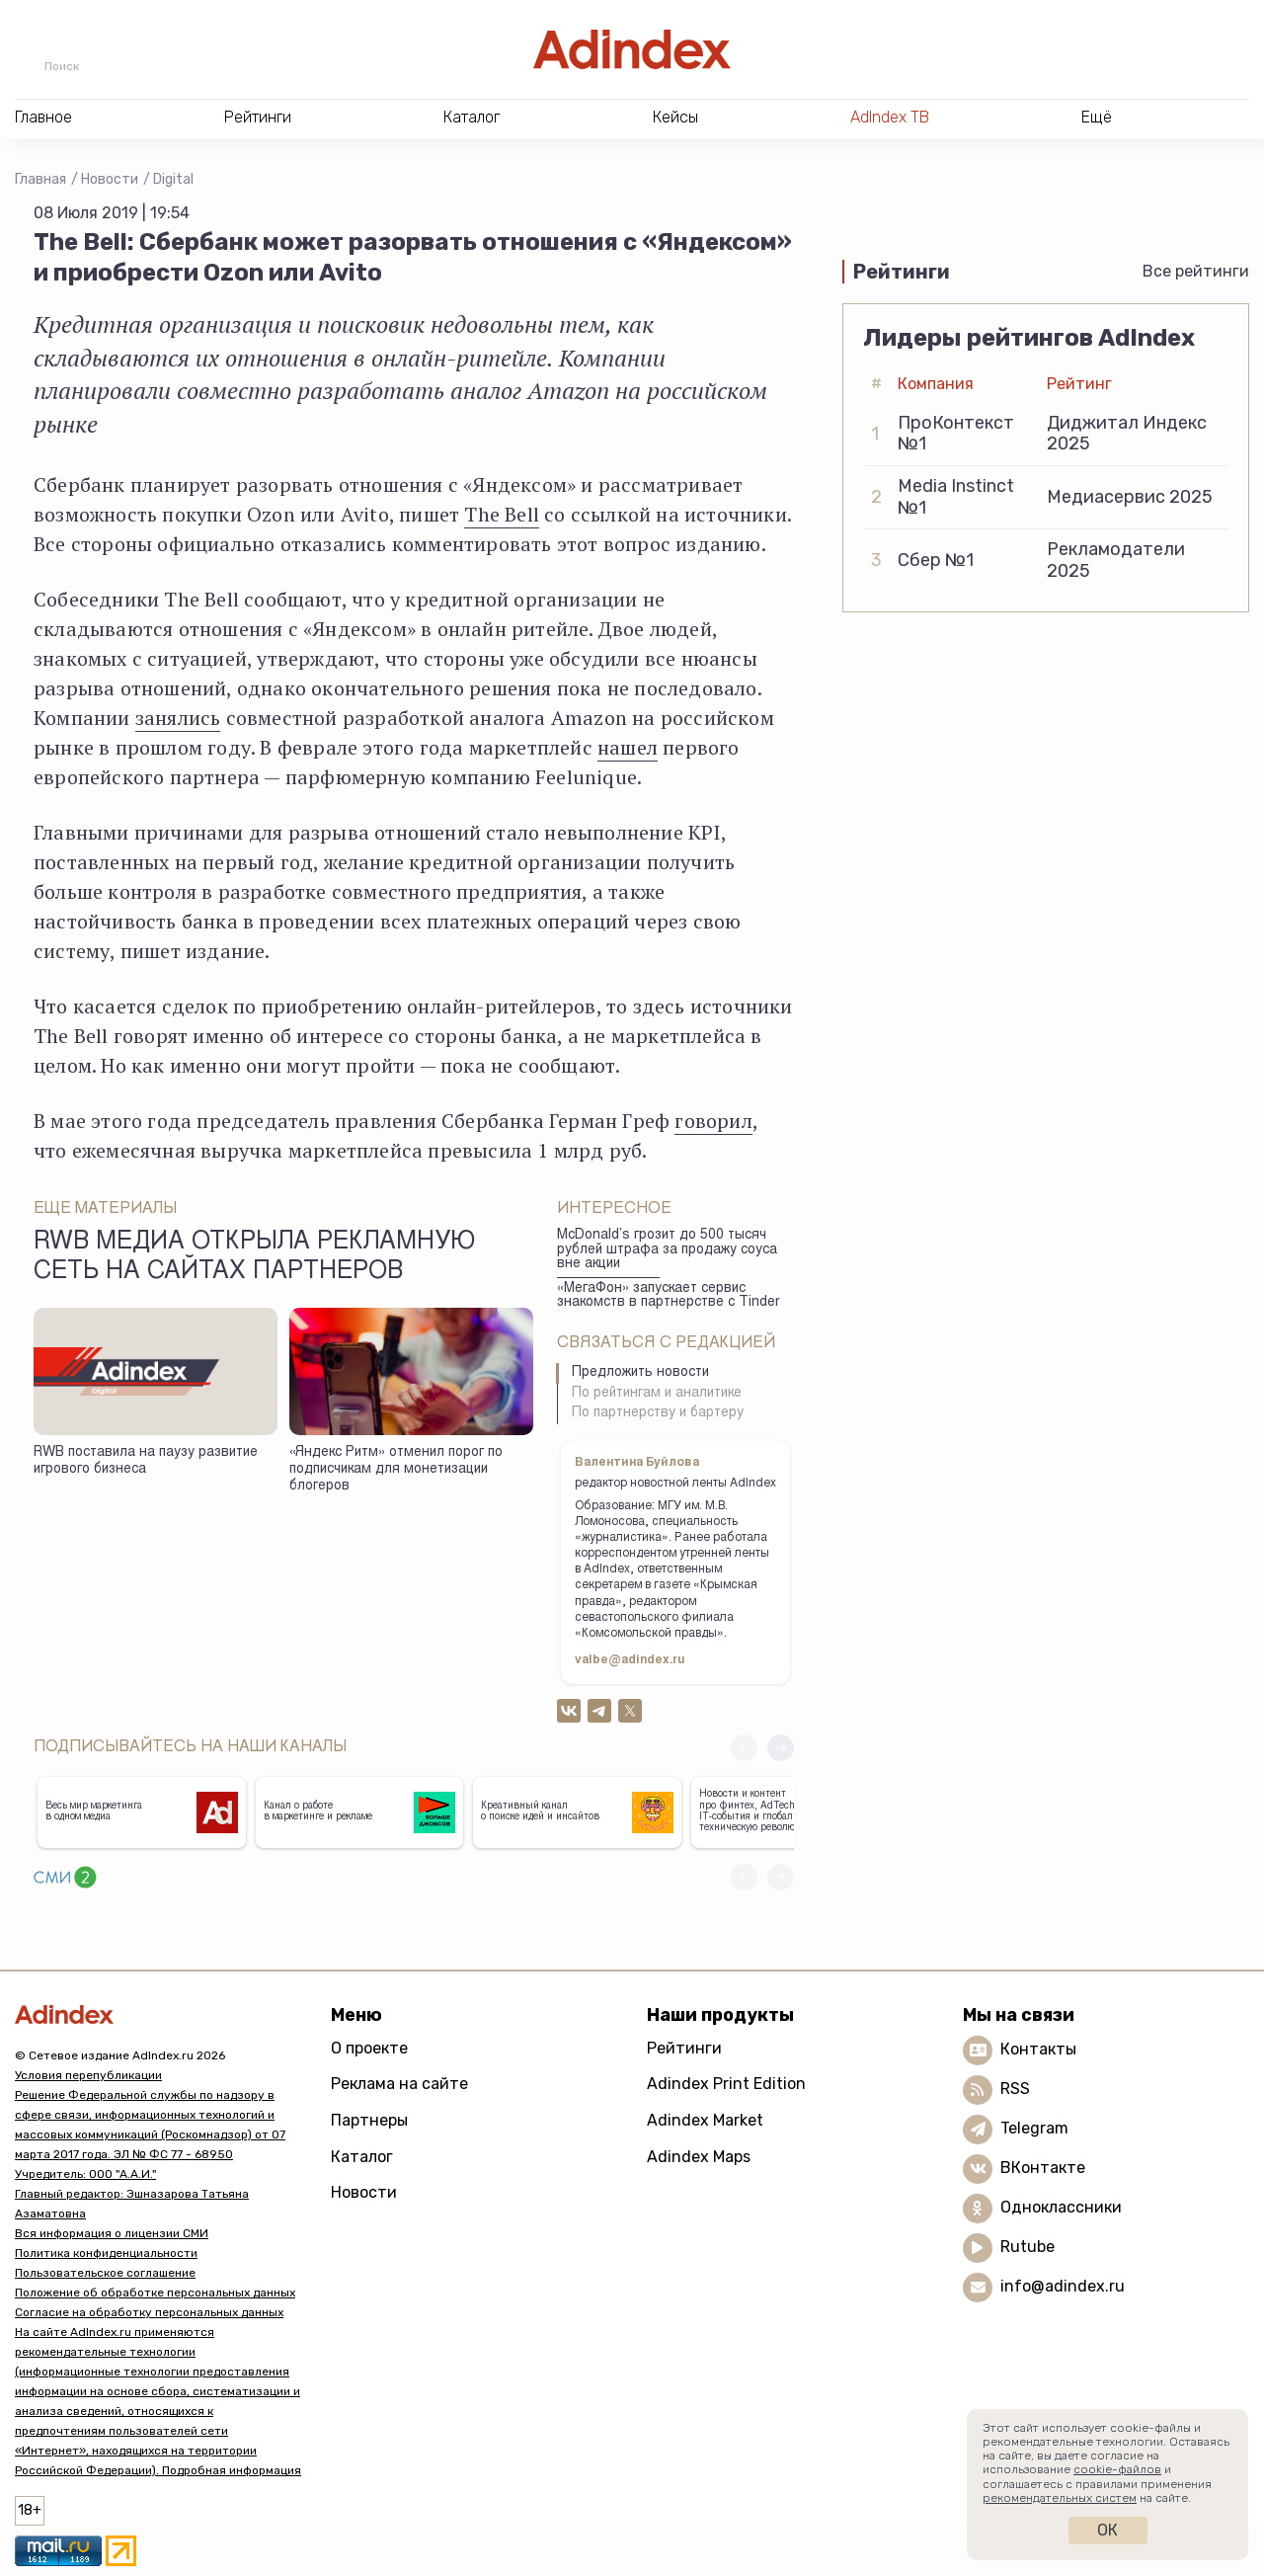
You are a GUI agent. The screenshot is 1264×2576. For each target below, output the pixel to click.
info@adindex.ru (1062, 2286)
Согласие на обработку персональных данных (149, 2312)
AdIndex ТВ (889, 117)
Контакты (1038, 2049)
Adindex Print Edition (726, 2083)
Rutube (1027, 2246)
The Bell (501, 514)
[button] (780, 1747)
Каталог (362, 2156)
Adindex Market (705, 2120)
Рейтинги (684, 2048)
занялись (178, 717)
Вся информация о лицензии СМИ (111, 2233)
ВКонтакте (1042, 2167)
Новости (109, 179)
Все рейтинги (1196, 271)
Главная (40, 179)
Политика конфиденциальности (106, 2253)
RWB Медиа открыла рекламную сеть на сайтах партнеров (254, 1257)
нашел (627, 747)
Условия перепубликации (88, 2075)
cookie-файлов (1117, 2469)
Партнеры (369, 2120)
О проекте (369, 2048)
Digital (173, 179)
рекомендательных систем (1060, 2498)
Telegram (1034, 2128)
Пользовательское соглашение (105, 2273)
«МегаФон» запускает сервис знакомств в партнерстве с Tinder (668, 1296)
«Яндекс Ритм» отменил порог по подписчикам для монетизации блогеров (396, 1469)
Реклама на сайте (399, 2083)
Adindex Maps (698, 2156)
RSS (1015, 2088)
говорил (712, 1120)
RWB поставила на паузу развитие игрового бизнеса (146, 1461)
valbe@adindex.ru (630, 1660)
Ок (1107, 2530)
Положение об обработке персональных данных (155, 2292)
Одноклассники (1061, 2207)
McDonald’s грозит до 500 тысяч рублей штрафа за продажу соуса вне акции (667, 1250)
